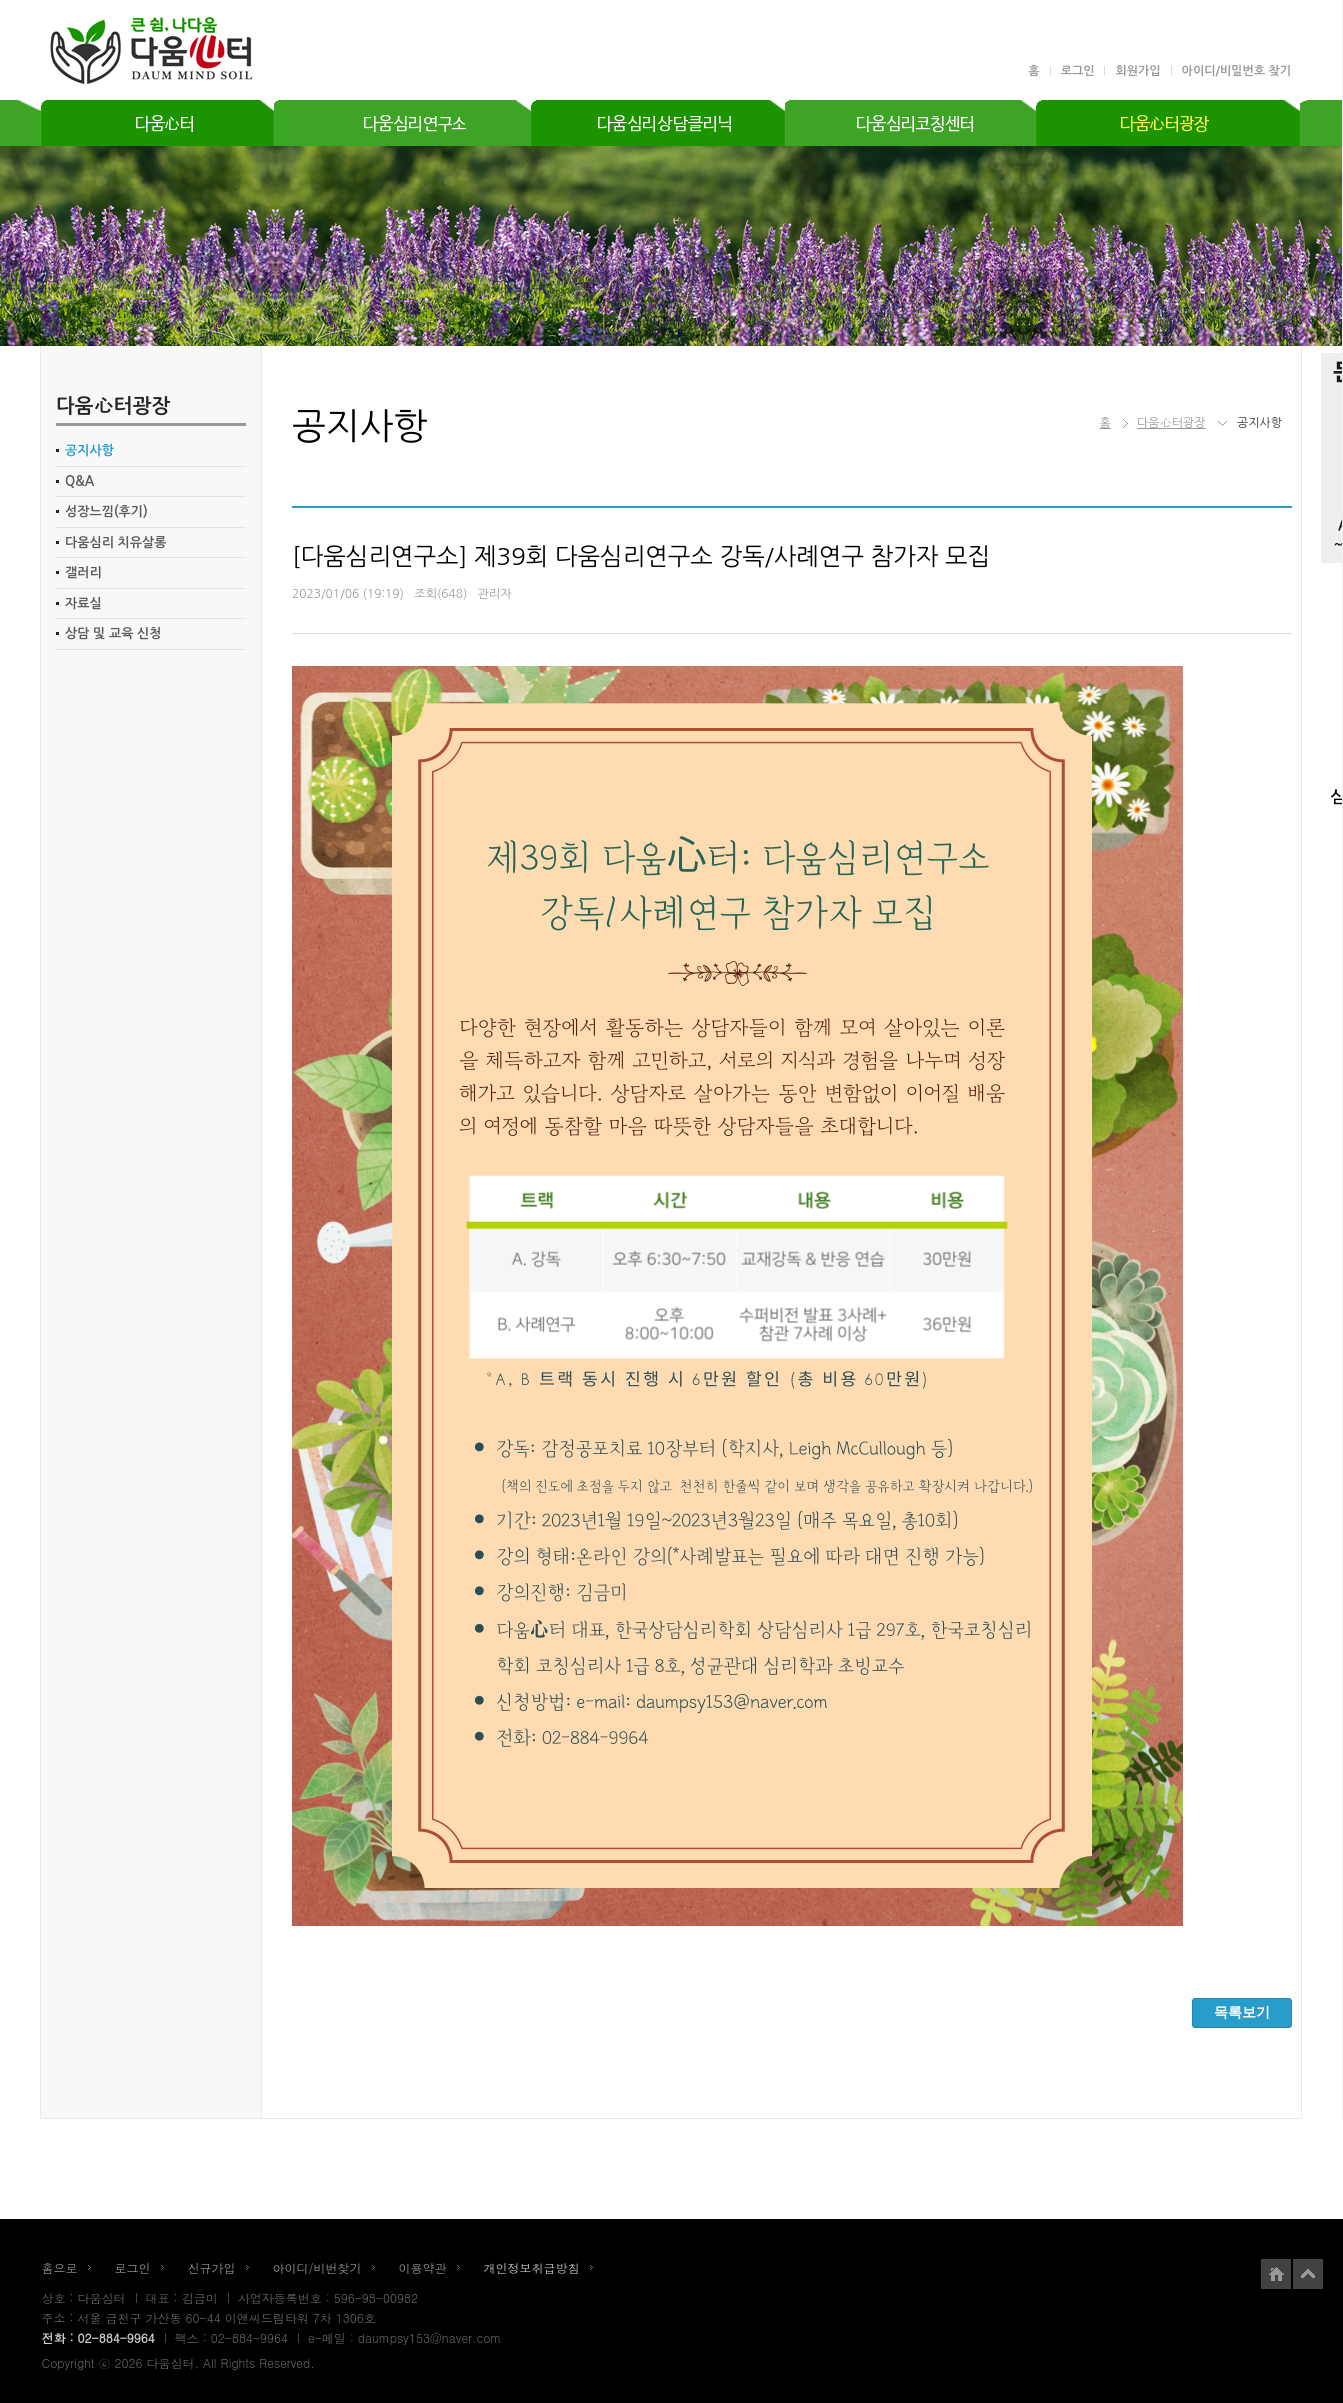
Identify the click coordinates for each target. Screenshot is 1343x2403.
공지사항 (89, 450)
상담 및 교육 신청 (113, 633)
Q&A (79, 481)
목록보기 (1242, 2012)
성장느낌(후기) (106, 511)
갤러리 (83, 572)
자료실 (83, 603)
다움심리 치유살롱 (115, 542)
